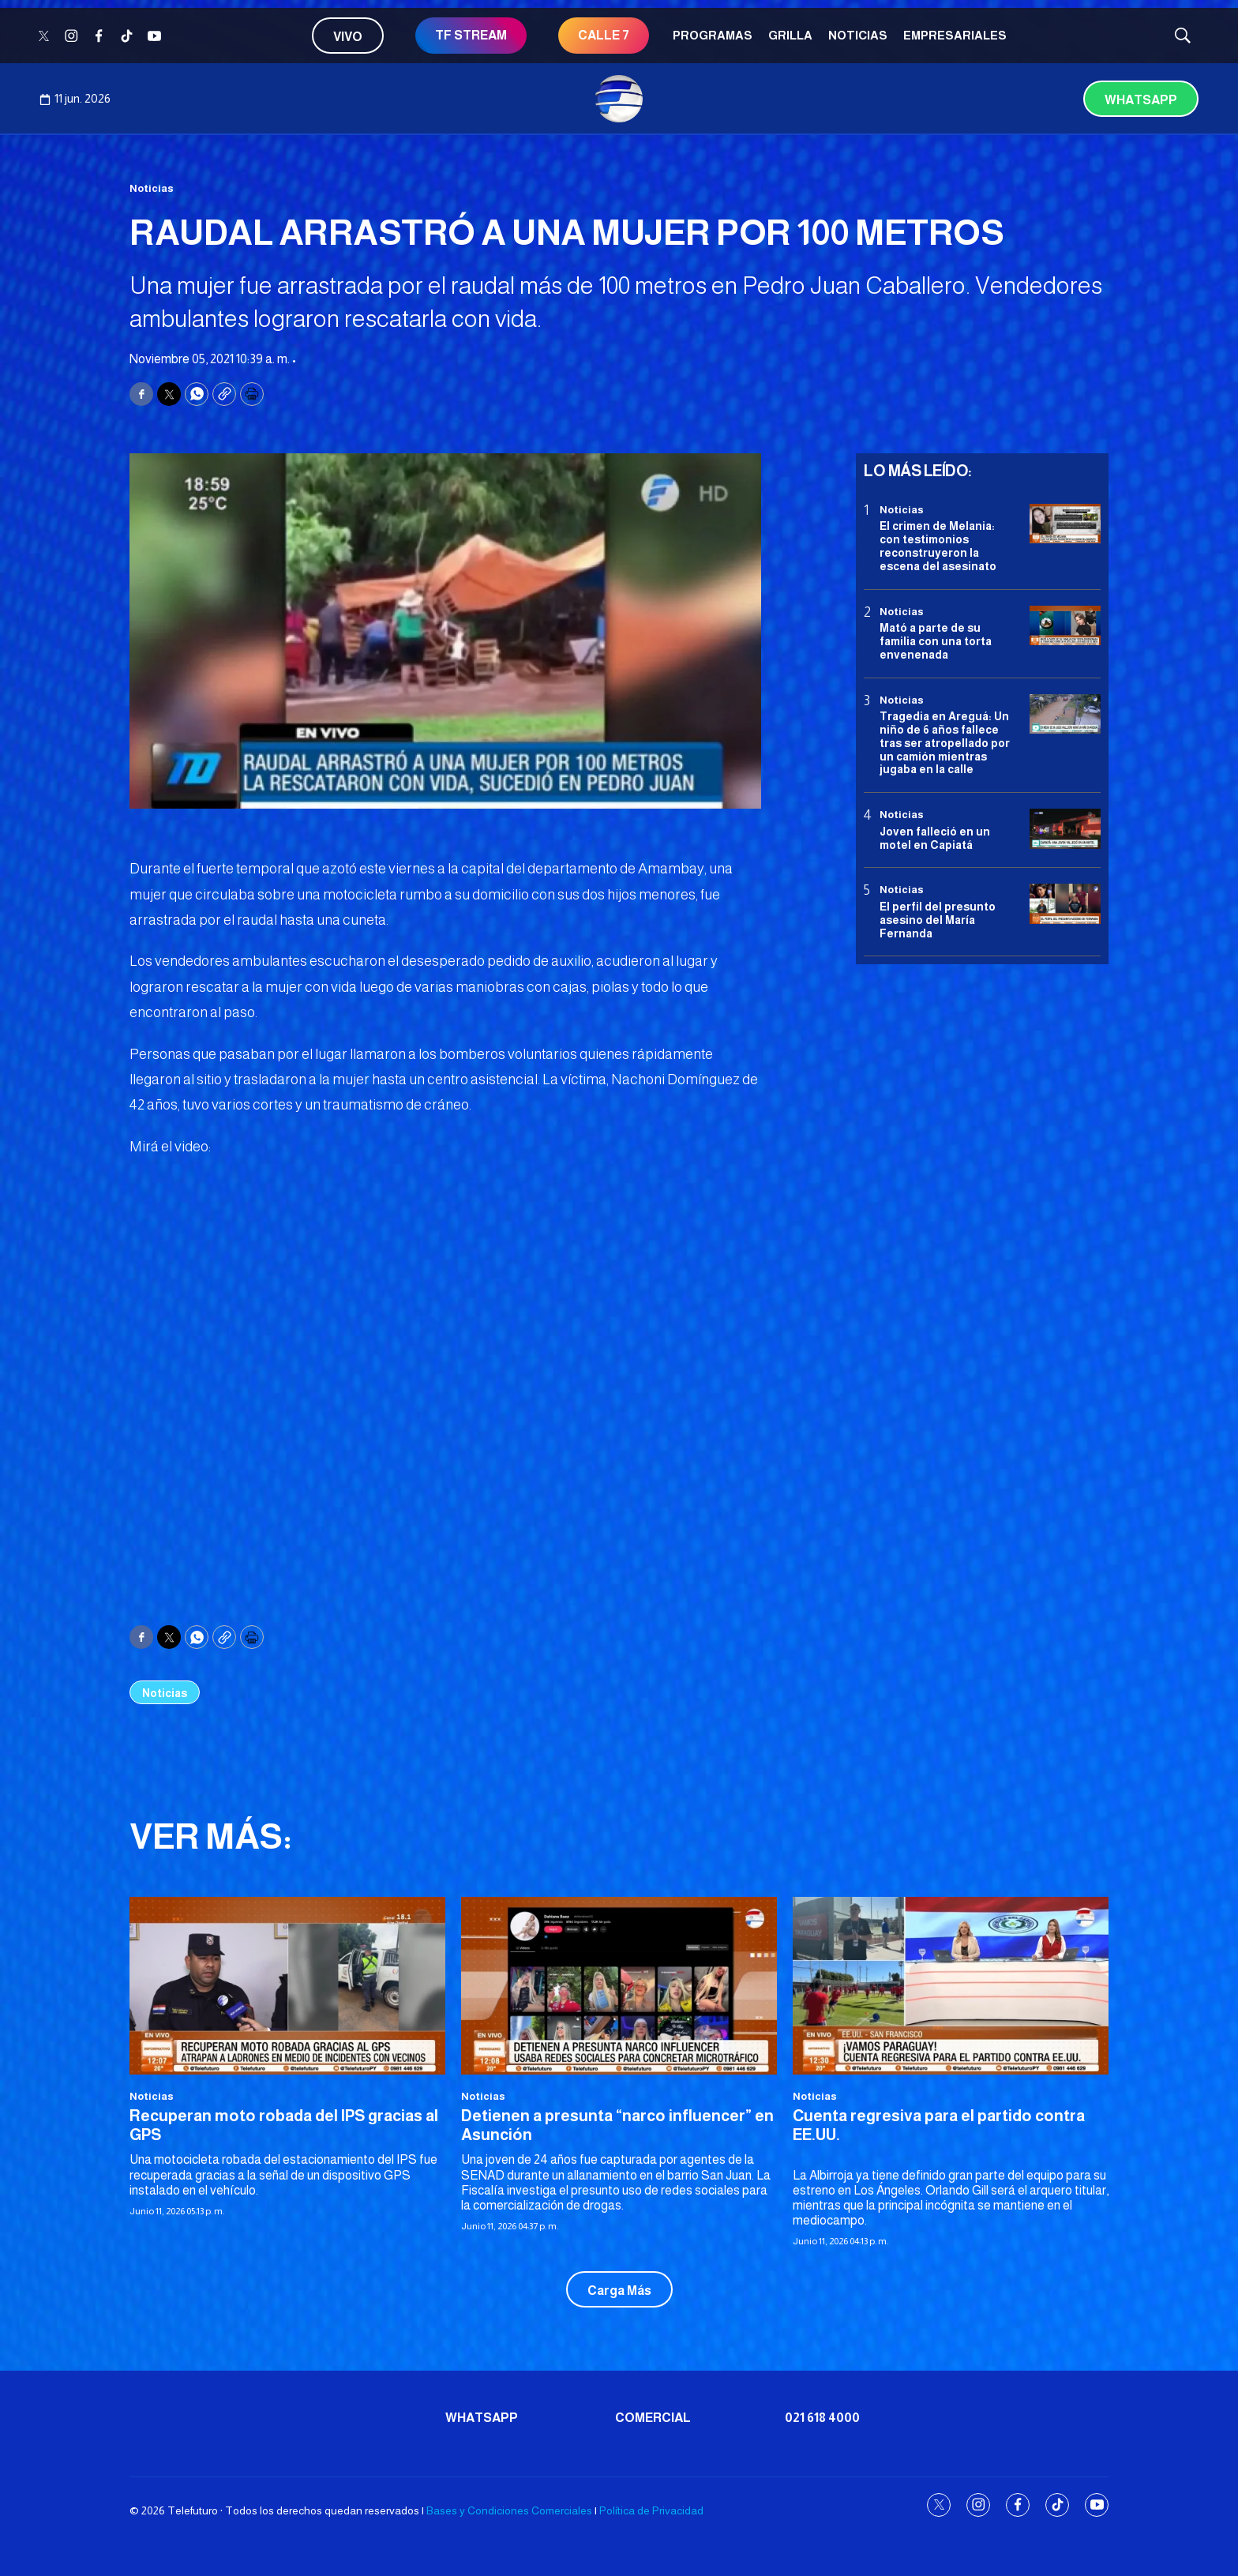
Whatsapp (1141, 100)
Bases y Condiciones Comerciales (509, 2510)
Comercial (653, 2417)
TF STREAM (471, 35)
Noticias (857, 35)
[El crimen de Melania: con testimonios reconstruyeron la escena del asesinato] (1065, 524)
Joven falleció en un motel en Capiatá (935, 838)
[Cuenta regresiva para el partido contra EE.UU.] (951, 1986)
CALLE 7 (603, 35)
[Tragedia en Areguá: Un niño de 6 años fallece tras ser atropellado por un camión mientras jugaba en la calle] (1065, 714)
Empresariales (955, 35)
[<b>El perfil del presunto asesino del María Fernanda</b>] (1065, 904)
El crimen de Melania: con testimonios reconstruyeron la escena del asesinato (938, 546)
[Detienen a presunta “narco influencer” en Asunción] (619, 1986)
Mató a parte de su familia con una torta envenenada (936, 641)
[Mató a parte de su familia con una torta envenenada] (1065, 626)
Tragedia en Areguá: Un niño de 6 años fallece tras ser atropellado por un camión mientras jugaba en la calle (945, 742)
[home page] (619, 98)
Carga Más (619, 2290)
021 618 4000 (822, 2417)
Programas (712, 35)
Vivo (347, 36)
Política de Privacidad (651, 2510)
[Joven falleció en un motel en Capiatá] (1065, 829)
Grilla (790, 35)
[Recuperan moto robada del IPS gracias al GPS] (287, 1986)
